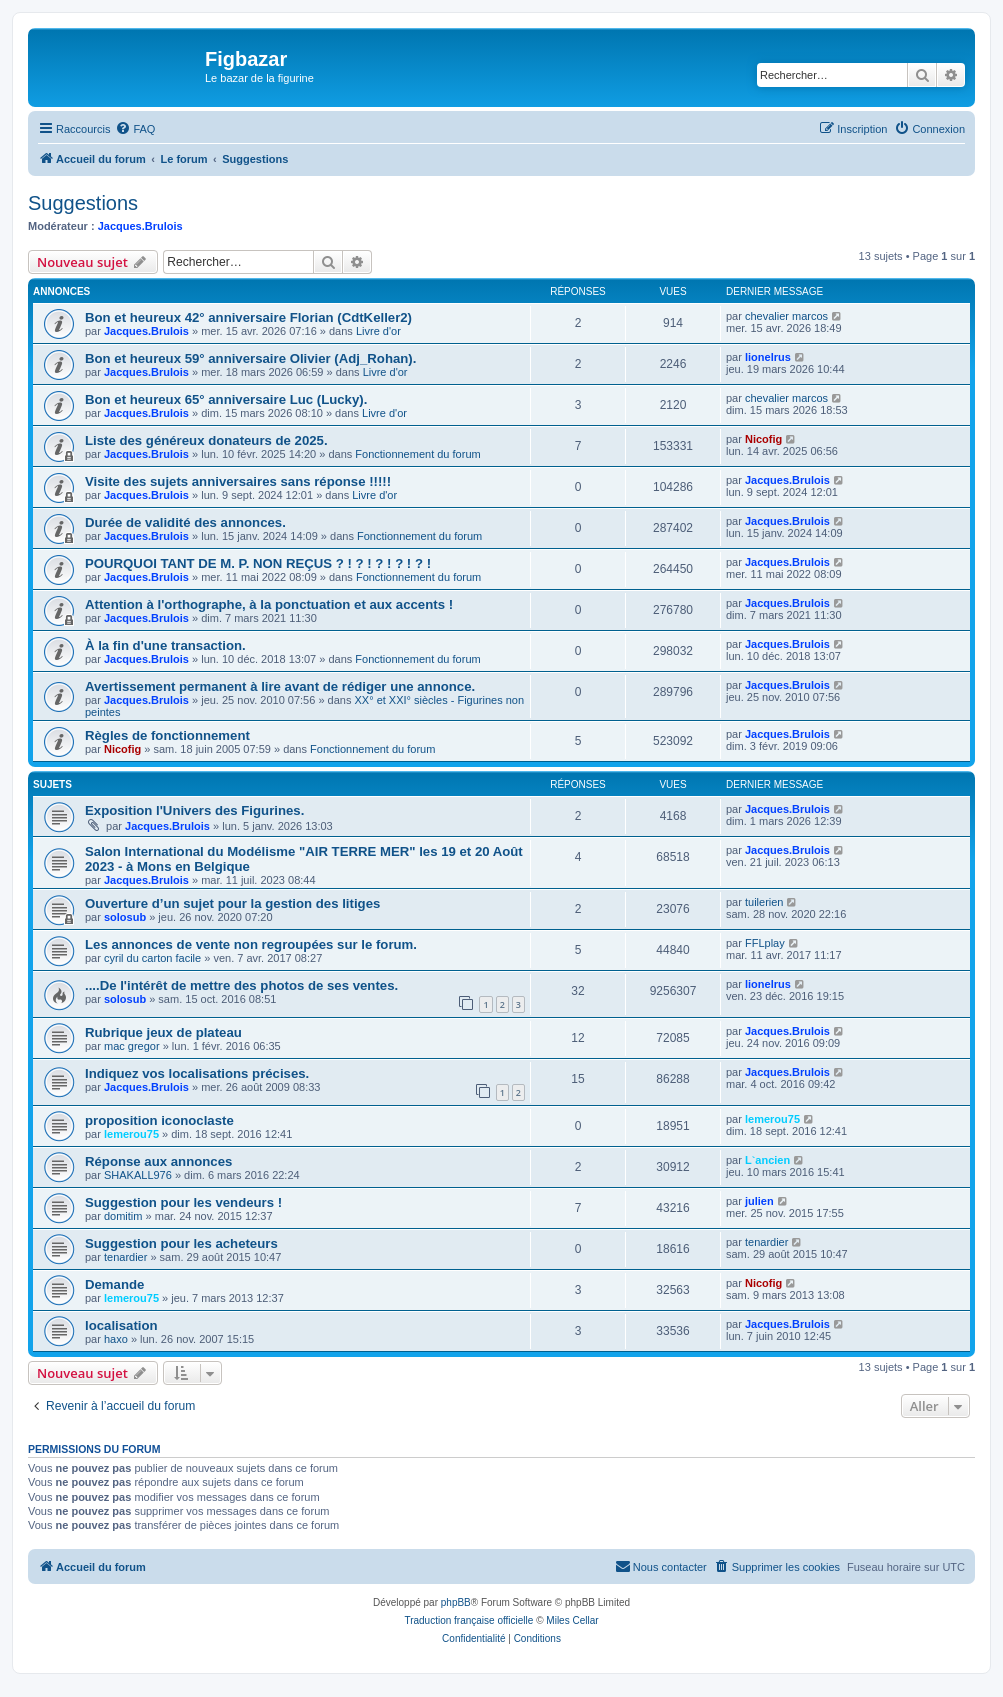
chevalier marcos (786, 316)
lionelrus (768, 357)
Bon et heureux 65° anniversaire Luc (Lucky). (226, 399)
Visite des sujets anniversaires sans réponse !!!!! (238, 481)
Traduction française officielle (468, 1620)
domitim (123, 1216)
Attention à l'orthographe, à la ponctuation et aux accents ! (269, 604)
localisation (121, 1325)
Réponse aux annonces (158, 1161)
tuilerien (764, 902)
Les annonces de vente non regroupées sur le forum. (251, 944)
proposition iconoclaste (159, 1120)
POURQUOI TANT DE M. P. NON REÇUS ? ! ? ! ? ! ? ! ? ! (258, 563)
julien (759, 1201)
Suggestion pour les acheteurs (181, 1243)
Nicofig (763, 439)
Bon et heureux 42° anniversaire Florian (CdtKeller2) (248, 317)
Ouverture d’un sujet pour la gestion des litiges (232, 903)
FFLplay (765, 943)
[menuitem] (135, 129)
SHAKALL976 (138, 1175)
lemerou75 (131, 1134)
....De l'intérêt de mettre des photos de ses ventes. (241, 985)
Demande (114, 1284)
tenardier (125, 1257)
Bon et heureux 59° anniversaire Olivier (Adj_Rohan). (250, 358)
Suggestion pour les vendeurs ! (183, 1202)
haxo (116, 1339)
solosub (125, 917)
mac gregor (132, 1046)
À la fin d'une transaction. (165, 645)
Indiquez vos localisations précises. (197, 1073)
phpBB (456, 1602)
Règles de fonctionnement (167, 735)
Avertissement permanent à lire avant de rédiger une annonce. (280, 686)
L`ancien (767, 1160)
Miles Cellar (572, 1620)
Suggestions (83, 203)
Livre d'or (378, 331)
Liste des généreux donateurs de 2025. (206, 440)
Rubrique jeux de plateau (163, 1032)
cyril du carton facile (152, 958)
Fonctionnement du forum (417, 454)
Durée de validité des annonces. (185, 522)
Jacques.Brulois (140, 226)
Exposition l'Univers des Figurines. (194, 810)
